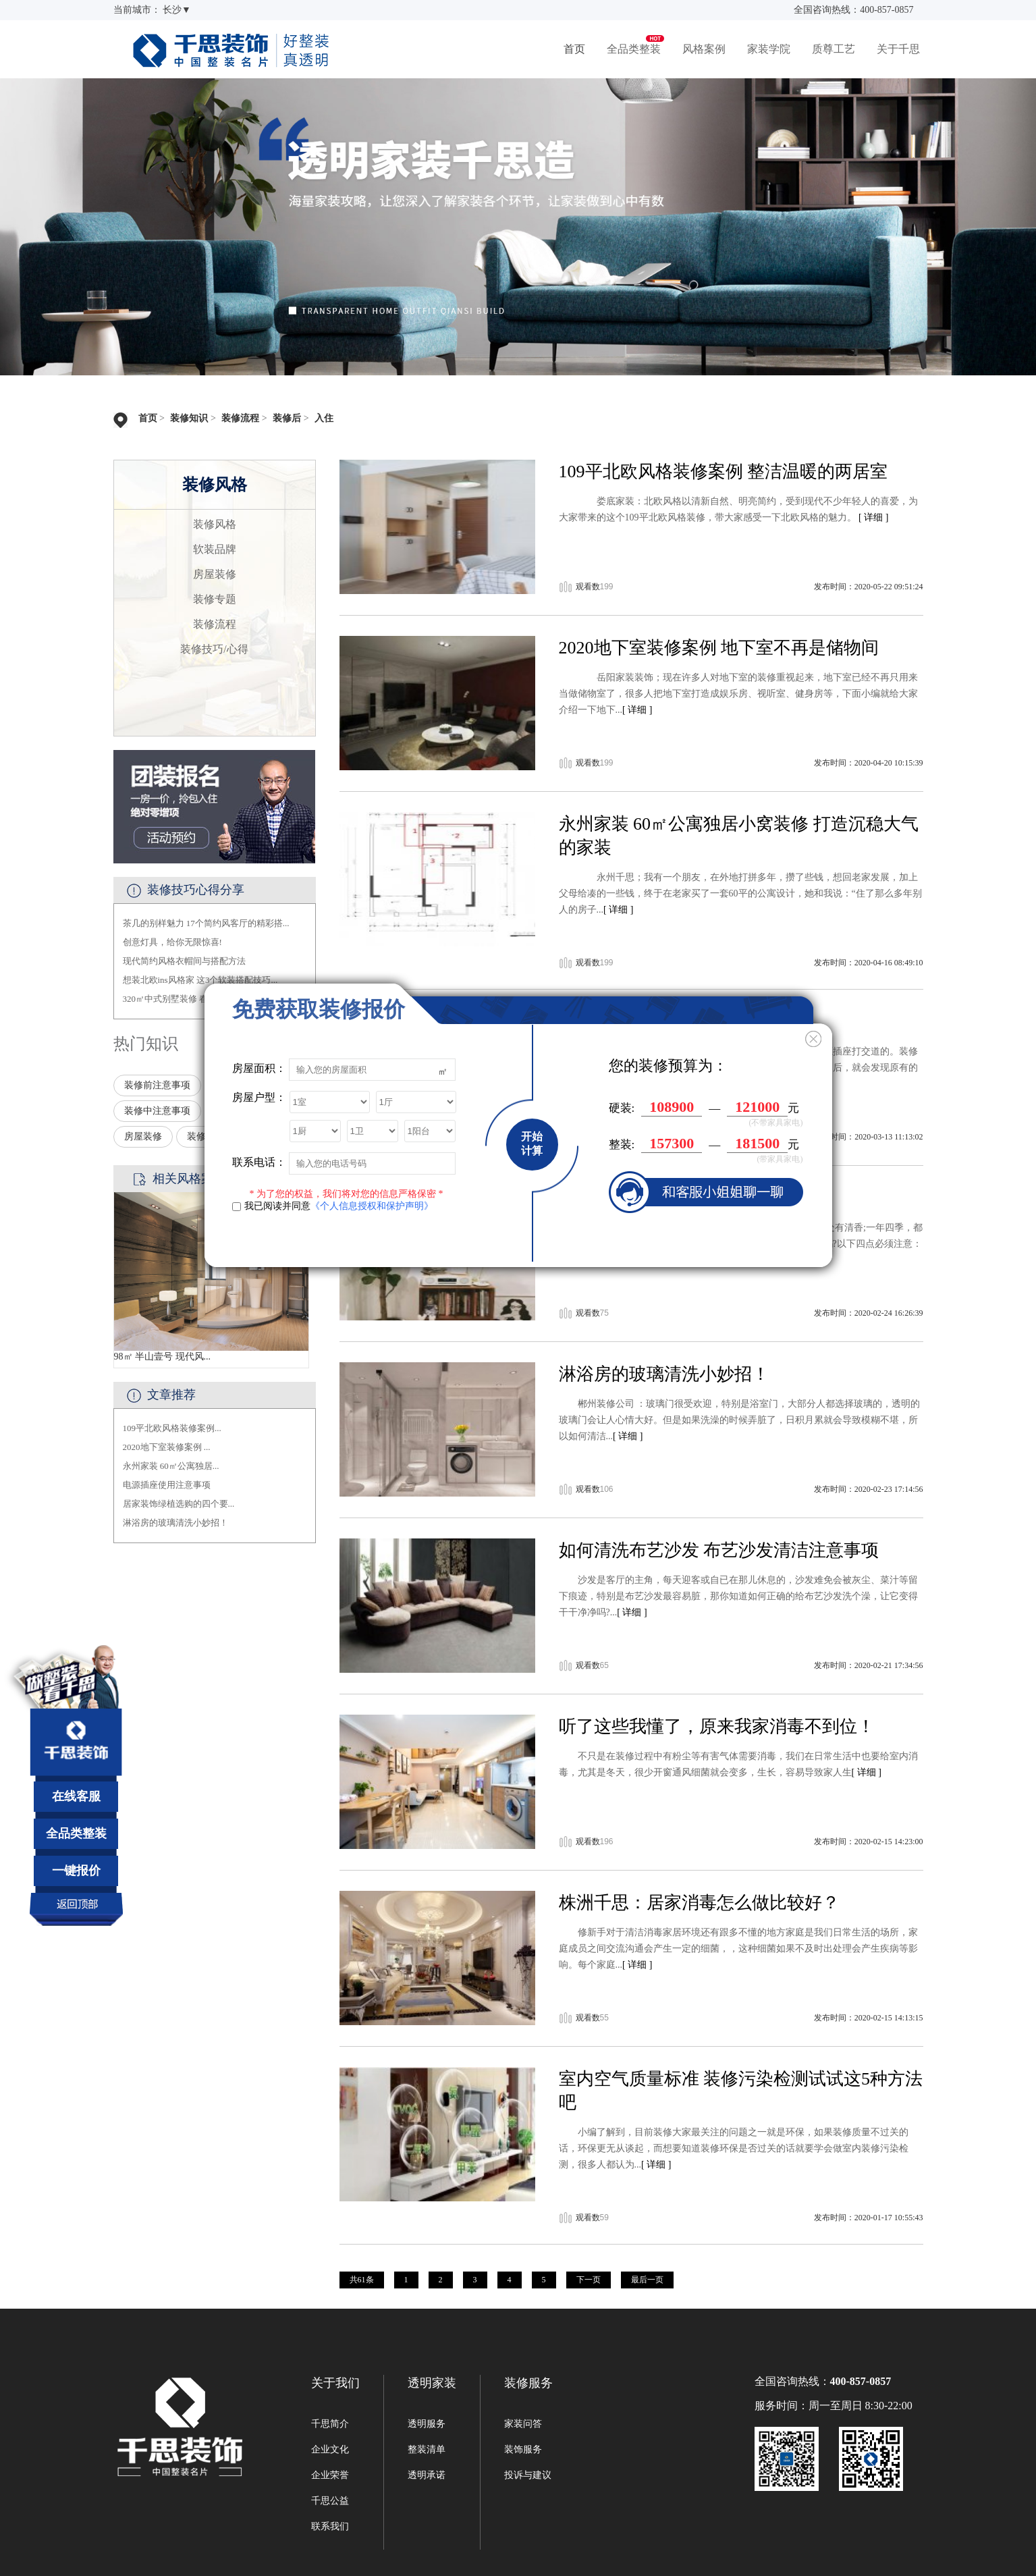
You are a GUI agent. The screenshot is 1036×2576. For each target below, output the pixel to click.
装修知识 (189, 418)
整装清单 (426, 2449)
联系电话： (259, 1162)
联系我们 (330, 2526)
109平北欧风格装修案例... (172, 1428)
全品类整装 (634, 49)
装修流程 (240, 418)
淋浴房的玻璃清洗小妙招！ (175, 1523)
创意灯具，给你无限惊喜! (172, 942)
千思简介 (330, 2424)
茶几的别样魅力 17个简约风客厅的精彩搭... (206, 923)
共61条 (362, 2279)
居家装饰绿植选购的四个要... (179, 1504)
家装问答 (523, 2424)
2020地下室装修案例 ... (167, 1447)
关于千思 (898, 49)
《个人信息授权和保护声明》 (371, 1206)
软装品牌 (214, 549)
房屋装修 (214, 574)
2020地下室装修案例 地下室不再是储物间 (719, 648)
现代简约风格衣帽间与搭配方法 (184, 961)
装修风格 (214, 524)
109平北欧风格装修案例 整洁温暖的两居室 (723, 471)
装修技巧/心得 (214, 649)
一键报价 (76, 1870)
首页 (574, 49)
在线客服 (76, 1796)
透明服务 (426, 2424)
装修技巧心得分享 (195, 889)
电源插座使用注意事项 (167, 1485)
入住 (324, 418)
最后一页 (647, 2279)
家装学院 (768, 49)
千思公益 (330, 2501)
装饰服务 (523, 2449)
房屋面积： (259, 1068)
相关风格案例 (189, 1178)
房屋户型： (259, 1097)
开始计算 (532, 1143)
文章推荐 (171, 1394)
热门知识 (145, 1043)
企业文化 (330, 2449)
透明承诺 (426, 2475)
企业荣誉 (330, 2475)
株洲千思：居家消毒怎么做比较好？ (699, 1902)
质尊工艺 (833, 49)
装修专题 (214, 599)
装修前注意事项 (157, 1085)
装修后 (287, 418)
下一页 (588, 2279)
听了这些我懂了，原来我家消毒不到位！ (717, 1726)
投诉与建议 (527, 2475)
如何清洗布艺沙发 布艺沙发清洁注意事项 (719, 1550)
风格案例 (704, 49)
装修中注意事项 (157, 1111)
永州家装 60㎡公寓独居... (171, 1466)
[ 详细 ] (873, 517)
